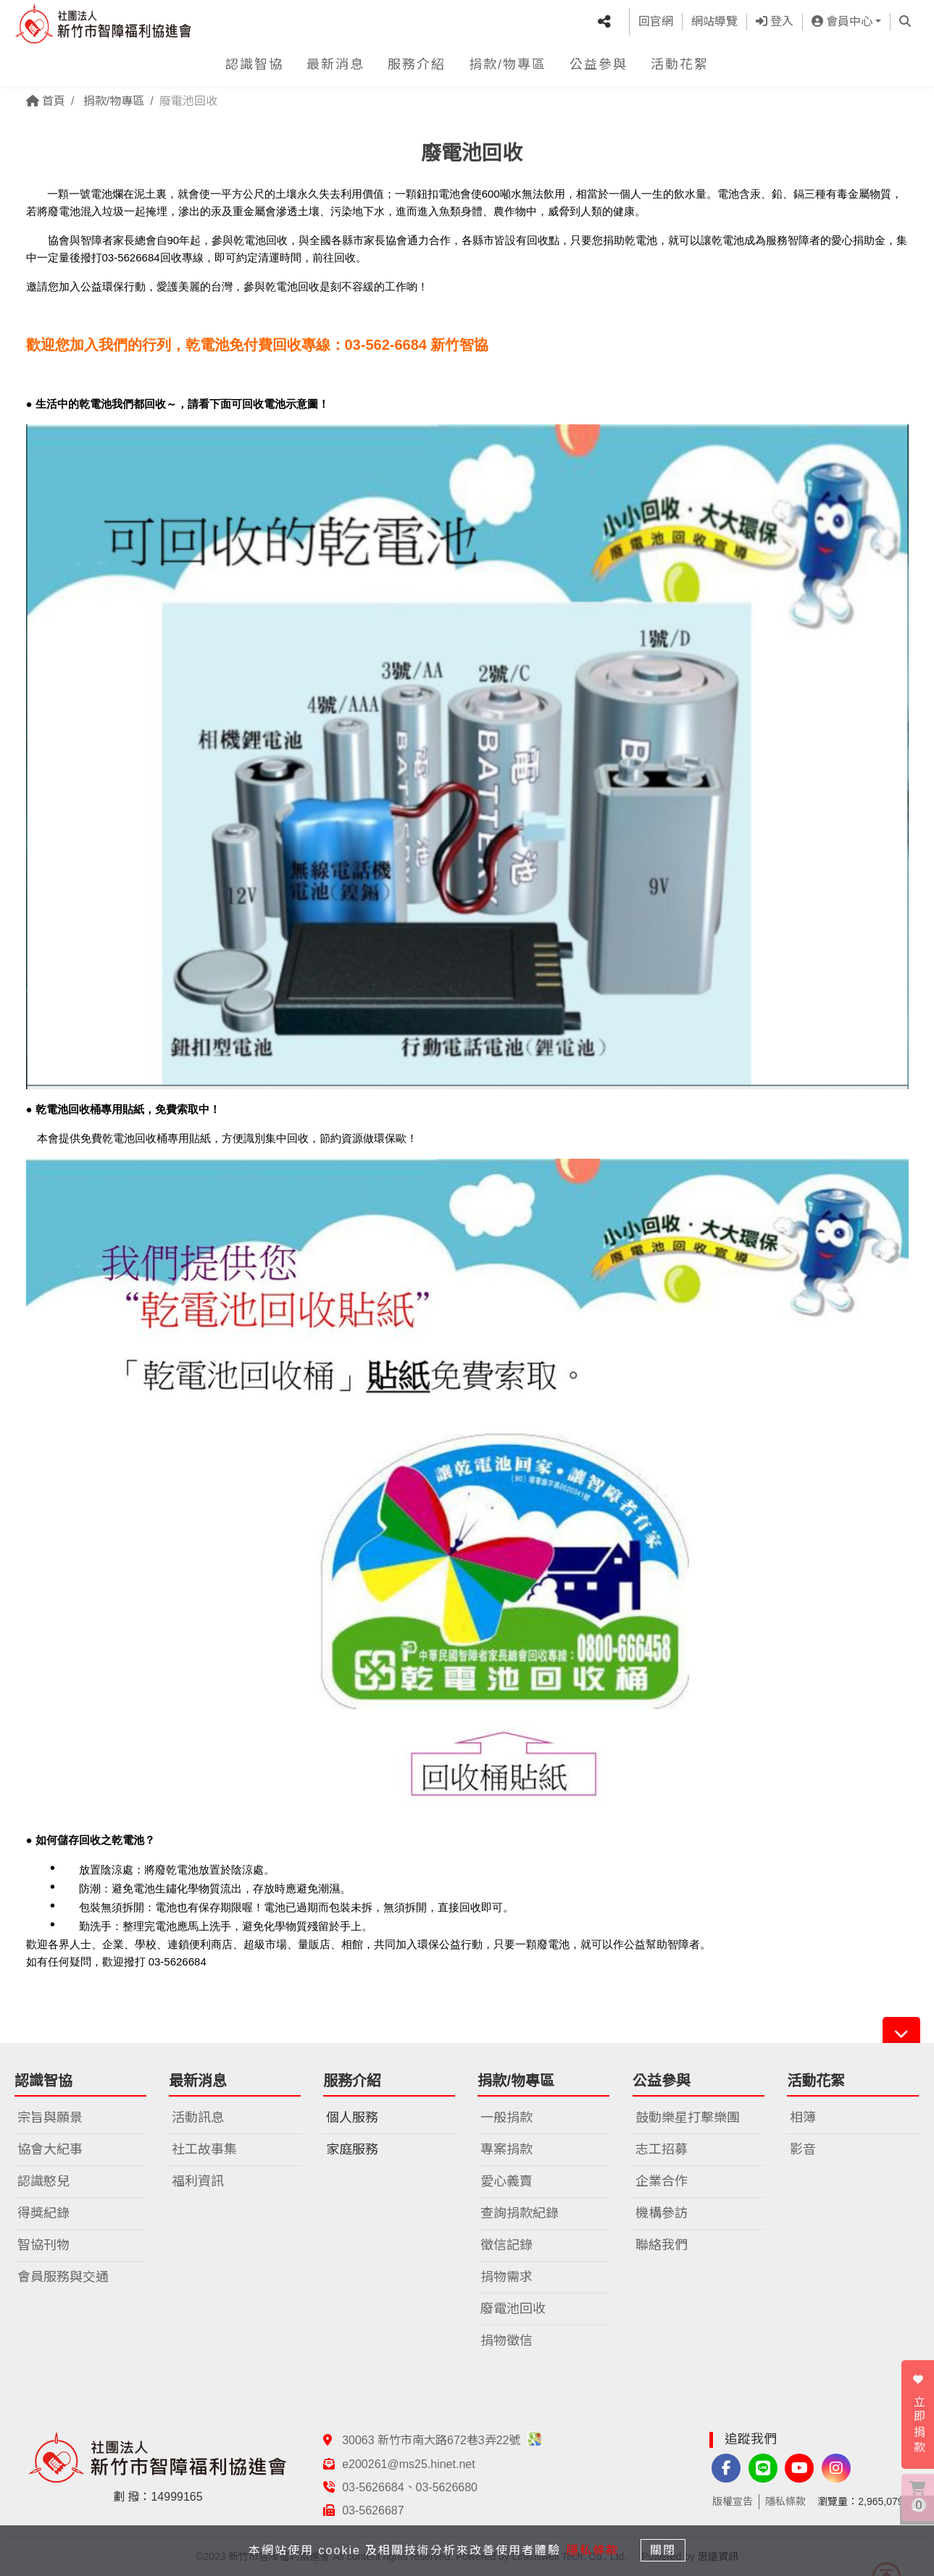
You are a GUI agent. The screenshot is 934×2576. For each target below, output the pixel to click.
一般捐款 (506, 2117)
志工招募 (661, 2149)
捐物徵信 (506, 2340)
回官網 (655, 20)
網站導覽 (714, 20)
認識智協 (254, 61)
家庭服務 (352, 2149)
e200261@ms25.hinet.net (408, 2464)
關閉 (666, 2549)
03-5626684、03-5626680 (410, 2487)
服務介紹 (417, 61)
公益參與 (598, 61)
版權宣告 (732, 2501)
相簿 (803, 2117)
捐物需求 (506, 2277)
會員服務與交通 (63, 2277)
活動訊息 (198, 2117)
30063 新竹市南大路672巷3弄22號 (442, 2440)
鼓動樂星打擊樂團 (687, 2117)
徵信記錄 (506, 2245)
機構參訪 (661, 2213)
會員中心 (842, 20)
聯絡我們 (661, 2245)
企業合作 (661, 2181)
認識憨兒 (43, 2181)
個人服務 (352, 2117)
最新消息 (335, 61)
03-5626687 (373, 2510)
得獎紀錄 (43, 2213)
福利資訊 (198, 2181)
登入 (774, 20)
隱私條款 (785, 2501)
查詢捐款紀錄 (519, 2213)
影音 (803, 2149)
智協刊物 (43, 2245)
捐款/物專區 (507, 61)
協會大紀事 (50, 2149)
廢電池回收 (513, 2309)
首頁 (45, 101)
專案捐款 (506, 2149)
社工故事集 (204, 2149)
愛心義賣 (506, 2181)
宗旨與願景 (50, 2117)
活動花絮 (680, 61)
